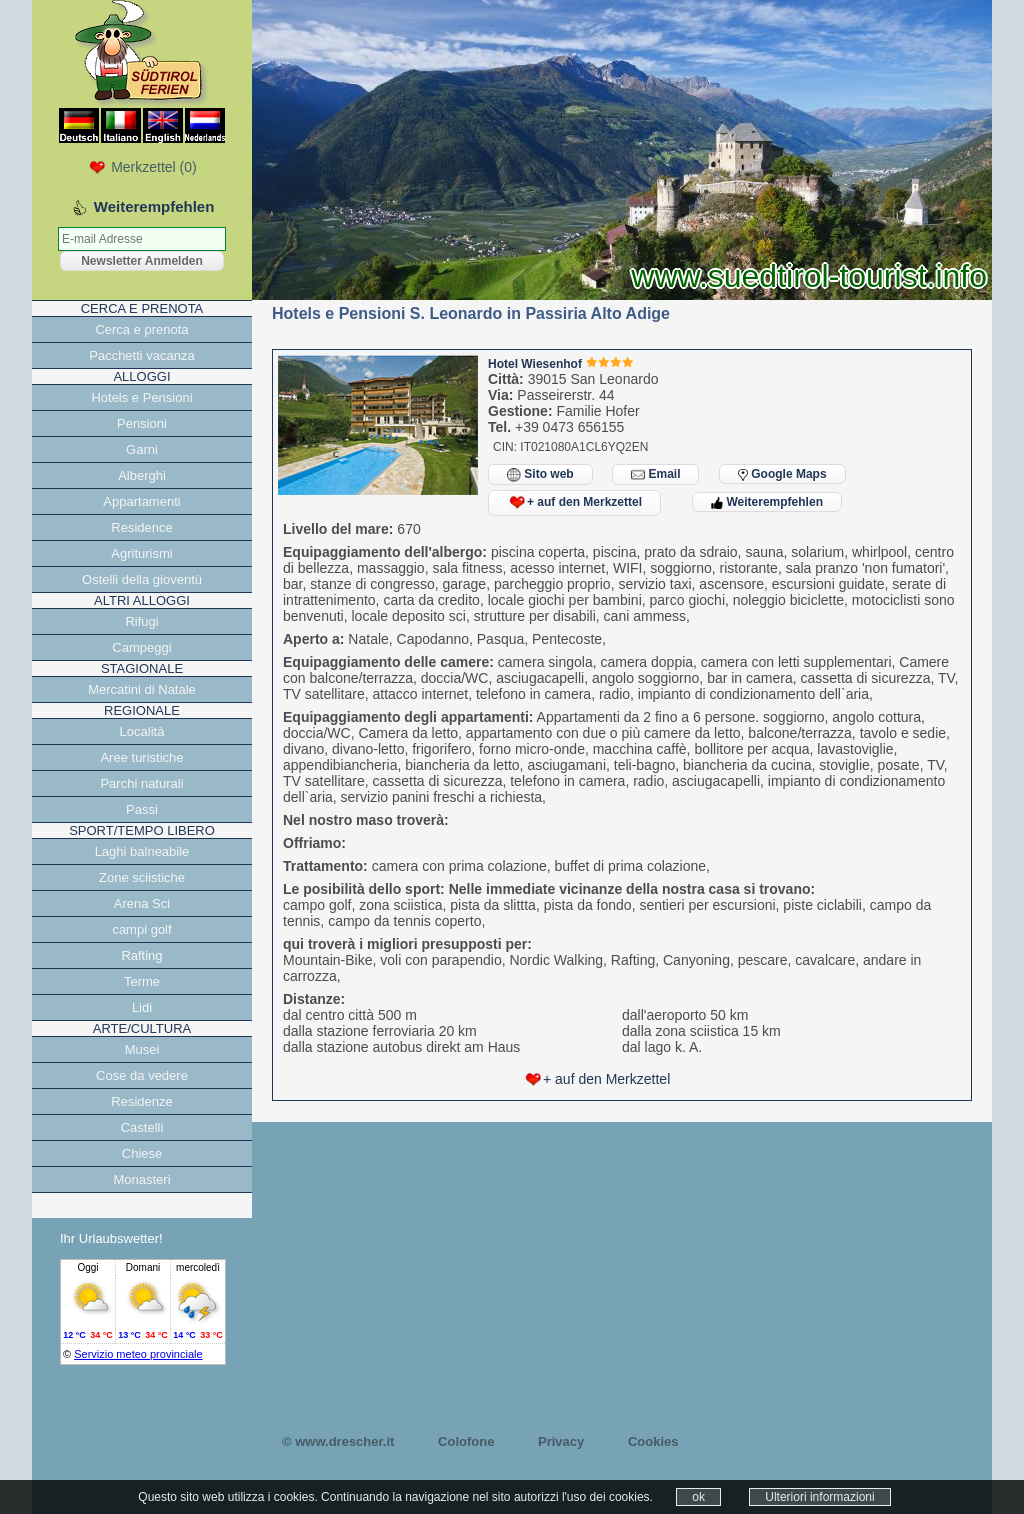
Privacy (561, 1441)
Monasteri (141, 1179)
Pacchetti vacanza (142, 355)
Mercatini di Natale (142, 689)
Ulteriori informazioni (819, 1497)
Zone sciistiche (142, 877)
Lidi (142, 1007)
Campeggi (141, 647)
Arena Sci (142, 903)
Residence (141, 527)
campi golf (141, 929)
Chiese (142, 1153)
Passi (142, 809)
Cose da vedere (142, 1075)
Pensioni (142, 423)
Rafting (141, 955)
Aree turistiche (141, 757)
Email (655, 474)
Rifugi (141, 621)
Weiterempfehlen (767, 502)
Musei (142, 1049)
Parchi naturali (141, 783)
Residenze (141, 1101)
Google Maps (782, 474)
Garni (142, 449)
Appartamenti (141, 501)
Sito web (540, 474)
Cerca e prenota (141, 329)
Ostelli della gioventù (142, 579)
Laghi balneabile (142, 851)
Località (142, 731)
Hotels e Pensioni (141, 397)
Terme (142, 981)
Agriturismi (141, 553)
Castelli (142, 1127)
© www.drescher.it (338, 1441)
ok (698, 1497)
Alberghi (142, 475)
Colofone (466, 1441)
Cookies (653, 1441)
